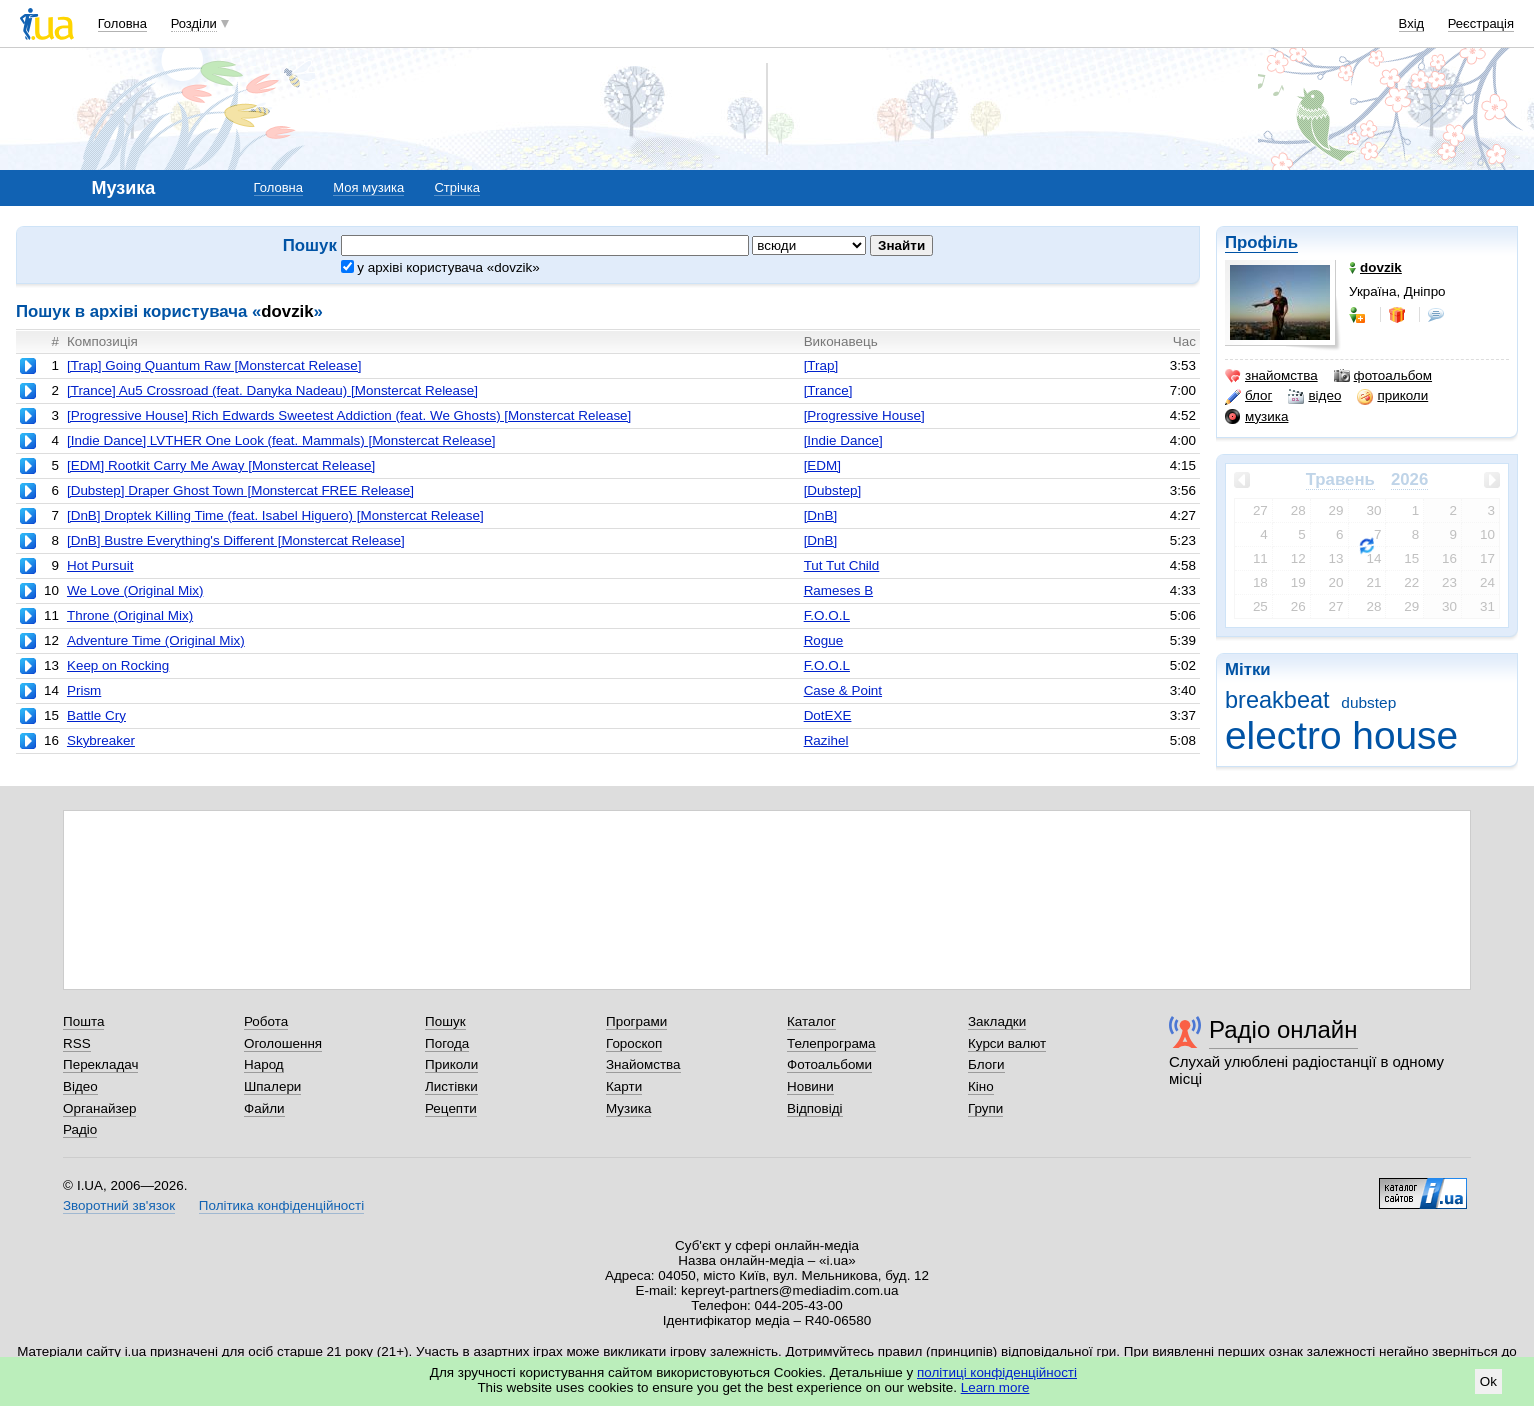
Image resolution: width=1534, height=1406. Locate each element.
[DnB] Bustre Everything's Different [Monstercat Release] (236, 540)
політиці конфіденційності (997, 1372)
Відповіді (815, 1108)
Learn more (995, 1387)
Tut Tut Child (842, 565)
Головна (122, 23)
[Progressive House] (864, 415)
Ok (1488, 1381)
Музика (628, 1108)
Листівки (451, 1086)
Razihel (826, 740)
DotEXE (828, 715)
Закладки (997, 1021)
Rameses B (838, 590)
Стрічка (456, 187)
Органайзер (99, 1108)
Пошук (445, 1021)
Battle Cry (96, 715)
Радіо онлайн (1283, 1029)
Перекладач (100, 1064)
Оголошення (283, 1043)
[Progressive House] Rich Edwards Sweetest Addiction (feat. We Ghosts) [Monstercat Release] (349, 415)
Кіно (981, 1086)
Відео (80, 1086)
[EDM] (822, 465)
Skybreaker (101, 740)
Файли (264, 1108)
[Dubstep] (833, 490)
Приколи (451, 1064)
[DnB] (821, 515)
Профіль (1261, 242)
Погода (447, 1043)
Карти (624, 1086)
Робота (266, 1021)
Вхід (1412, 23)
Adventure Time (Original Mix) (156, 640)
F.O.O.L (827, 615)
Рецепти (451, 1108)
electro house (1341, 735)
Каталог (811, 1021)
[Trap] (821, 365)
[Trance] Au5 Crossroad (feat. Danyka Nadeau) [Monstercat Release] (272, 390)
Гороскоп (634, 1043)
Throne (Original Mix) (130, 615)
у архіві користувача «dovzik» (440, 267)
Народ (264, 1064)
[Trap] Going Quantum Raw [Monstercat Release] (214, 365)
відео (1314, 396)
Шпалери (272, 1086)
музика (1256, 417)
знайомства (1271, 376)
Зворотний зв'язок (119, 1205)
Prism (84, 690)
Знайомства (643, 1064)
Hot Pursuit (100, 565)
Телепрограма (831, 1043)
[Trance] (828, 390)
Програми (636, 1021)
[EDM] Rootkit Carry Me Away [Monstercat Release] (221, 465)
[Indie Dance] (843, 440)
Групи (985, 1108)
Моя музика (368, 187)
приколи (1392, 396)
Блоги (986, 1064)
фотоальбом (1383, 376)
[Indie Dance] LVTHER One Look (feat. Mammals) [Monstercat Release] (281, 440)
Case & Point (843, 690)
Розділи (194, 23)
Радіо (80, 1129)
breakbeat (1277, 700)
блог (1248, 396)
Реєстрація (1481, 23)
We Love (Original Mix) (135, 590)
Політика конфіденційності (281, 1205)
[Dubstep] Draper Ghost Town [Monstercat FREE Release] (240, 490)
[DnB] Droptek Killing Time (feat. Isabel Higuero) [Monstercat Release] (275, 515)
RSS (77, 1043)
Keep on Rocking (118, 665)
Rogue (824, 640)
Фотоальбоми (829, 1064)
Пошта (83, 1021)
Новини (810, 1086)
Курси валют (1007, 1043)
